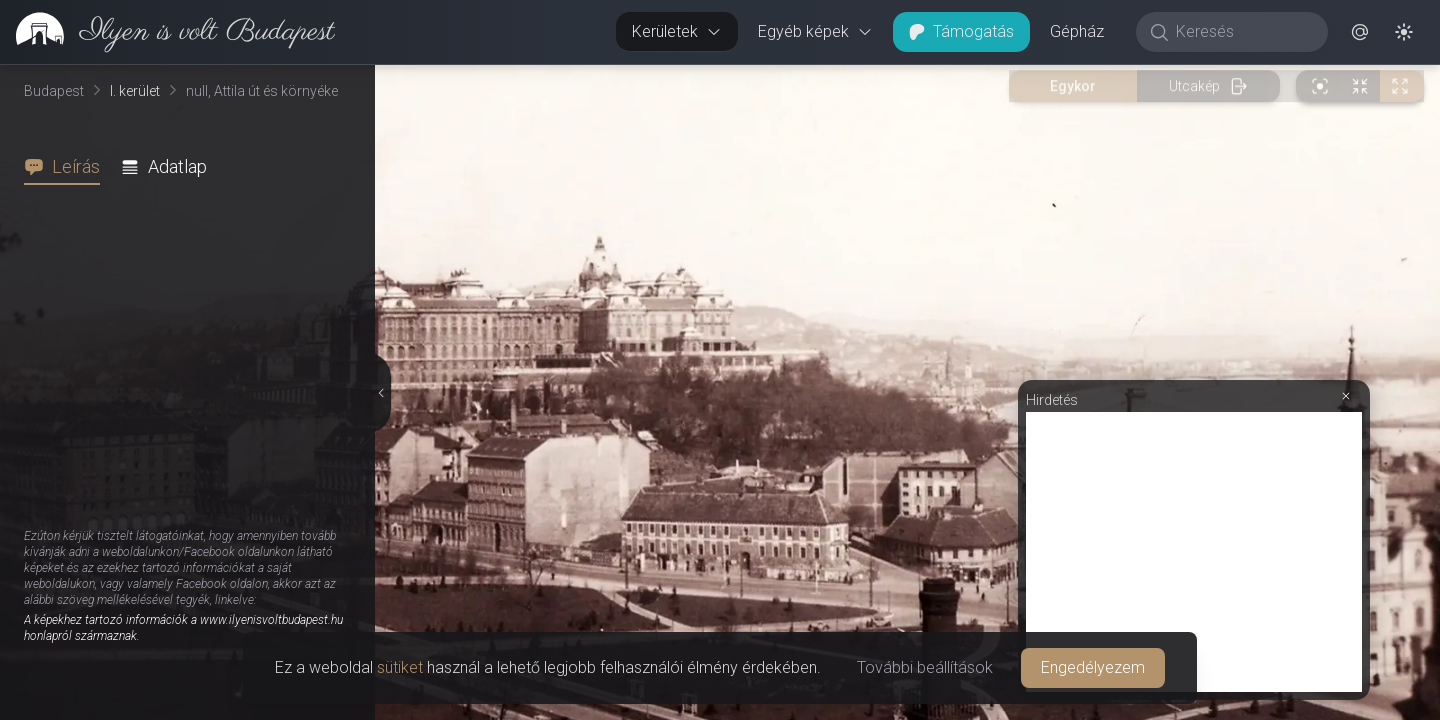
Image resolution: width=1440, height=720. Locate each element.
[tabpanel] (195, 452)
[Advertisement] (1194, 552)
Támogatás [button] (961, 31)
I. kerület (135, 91)
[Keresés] (1242, 32)
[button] (1360, 32)
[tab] (68, 167)
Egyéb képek (815, 31)
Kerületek (677, 31)
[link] (167, 32)
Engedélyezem (1093, 667)
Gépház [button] (1077, 31)
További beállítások (925, 667)
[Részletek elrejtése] (380, 393)
